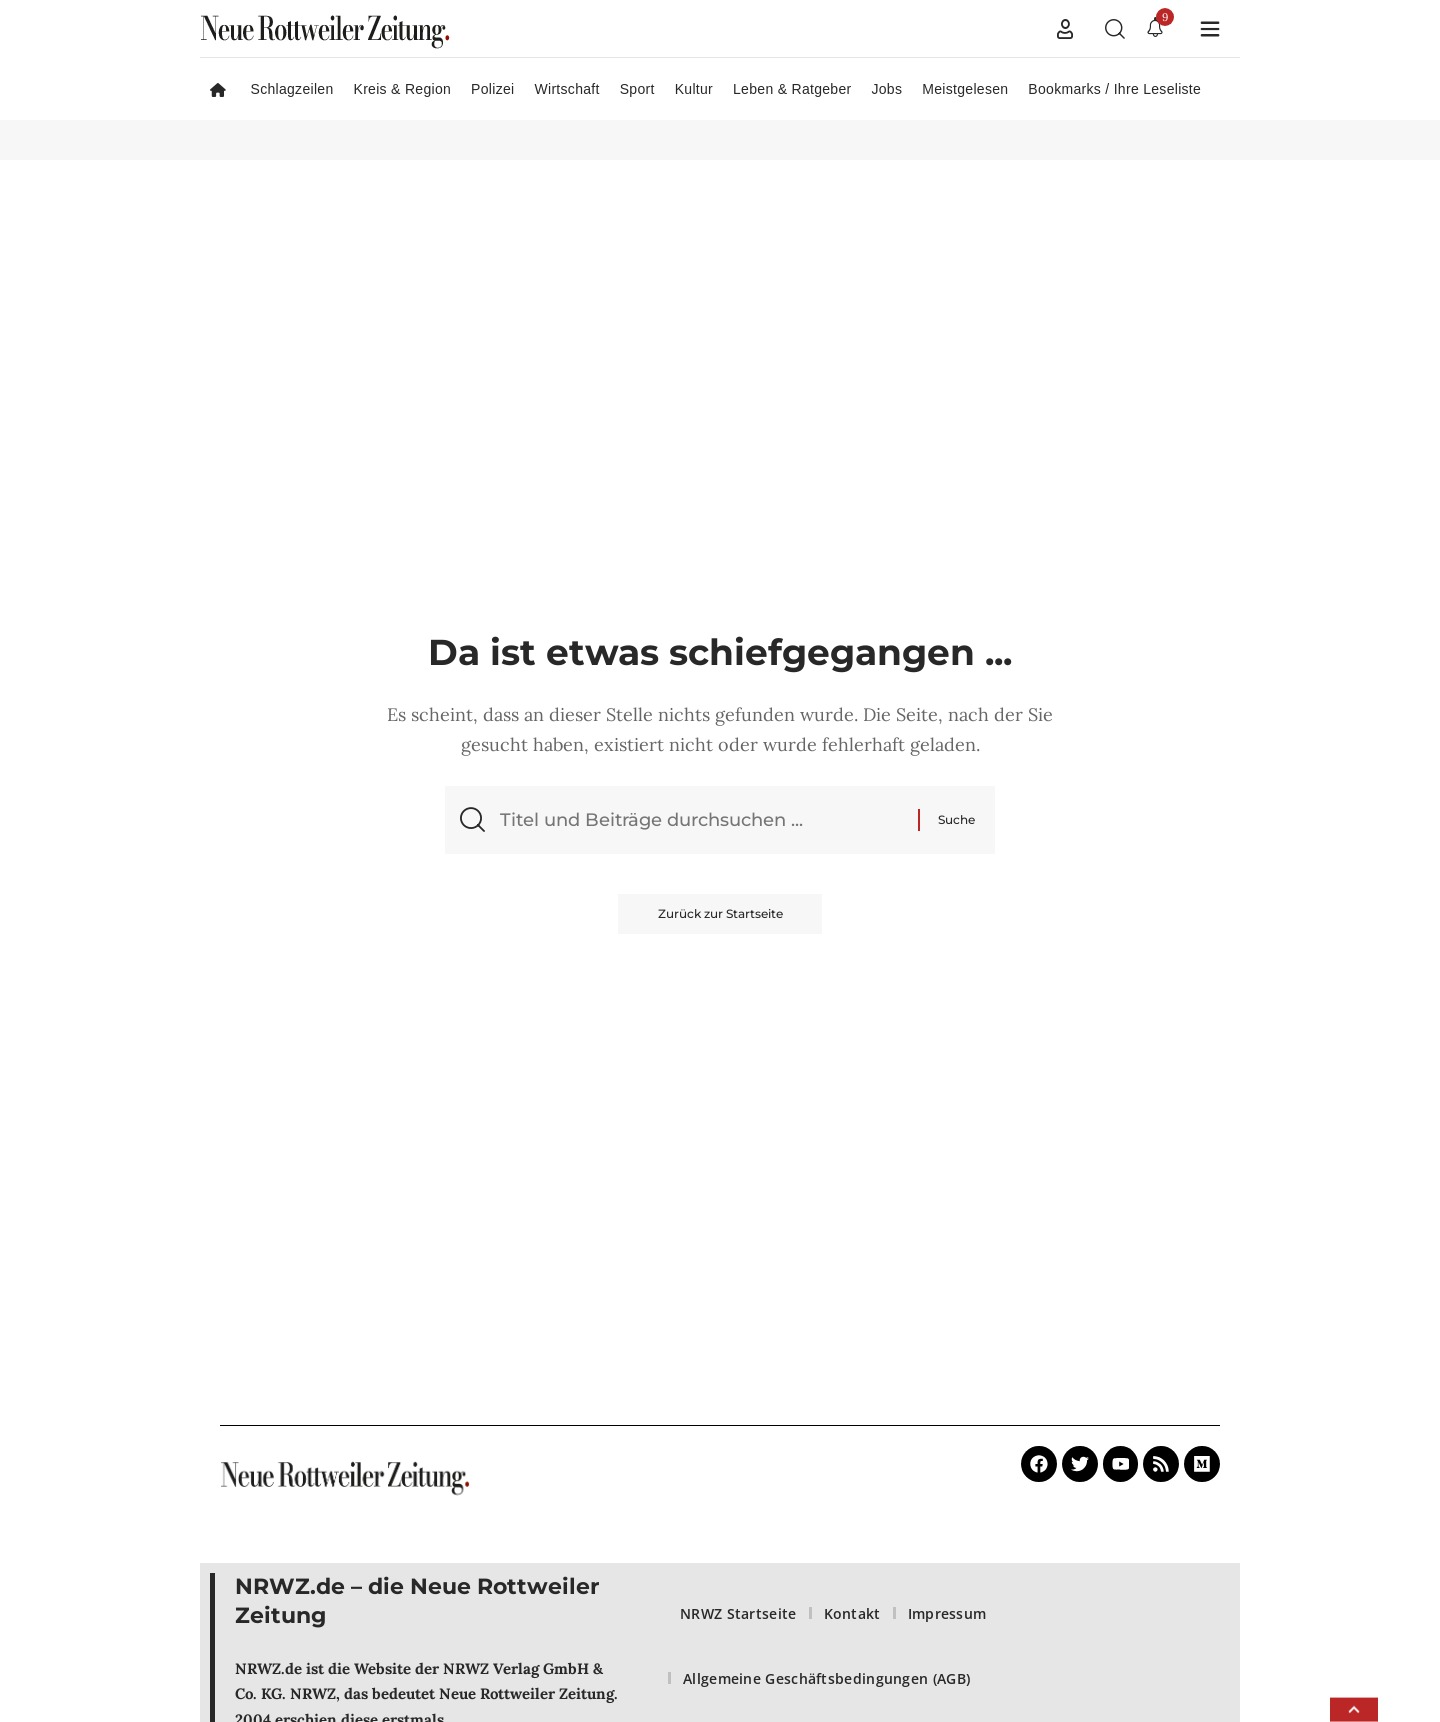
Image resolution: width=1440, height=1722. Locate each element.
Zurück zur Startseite (720, 914)
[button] (1065, 29)
